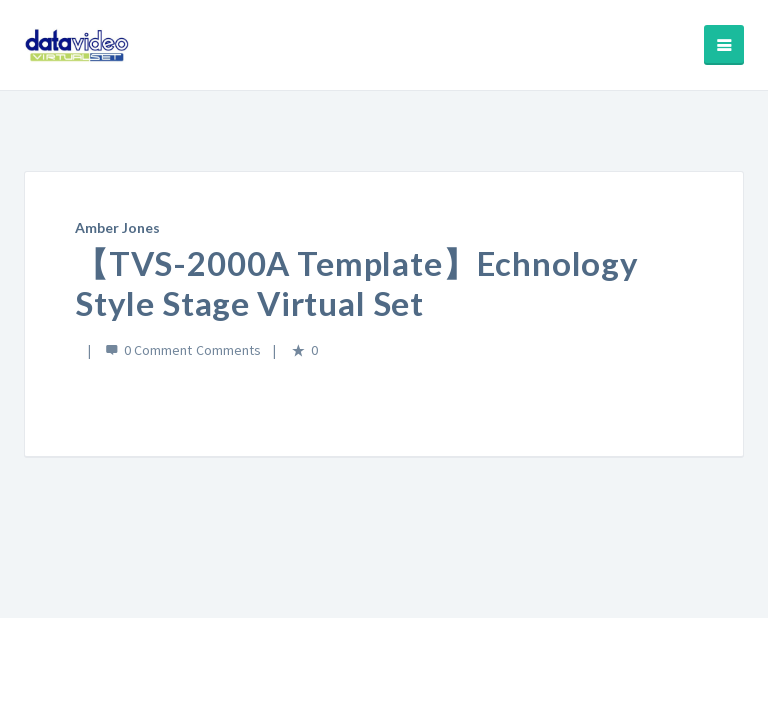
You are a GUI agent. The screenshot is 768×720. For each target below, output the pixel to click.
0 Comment (158, 350)
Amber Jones (117, 227)
